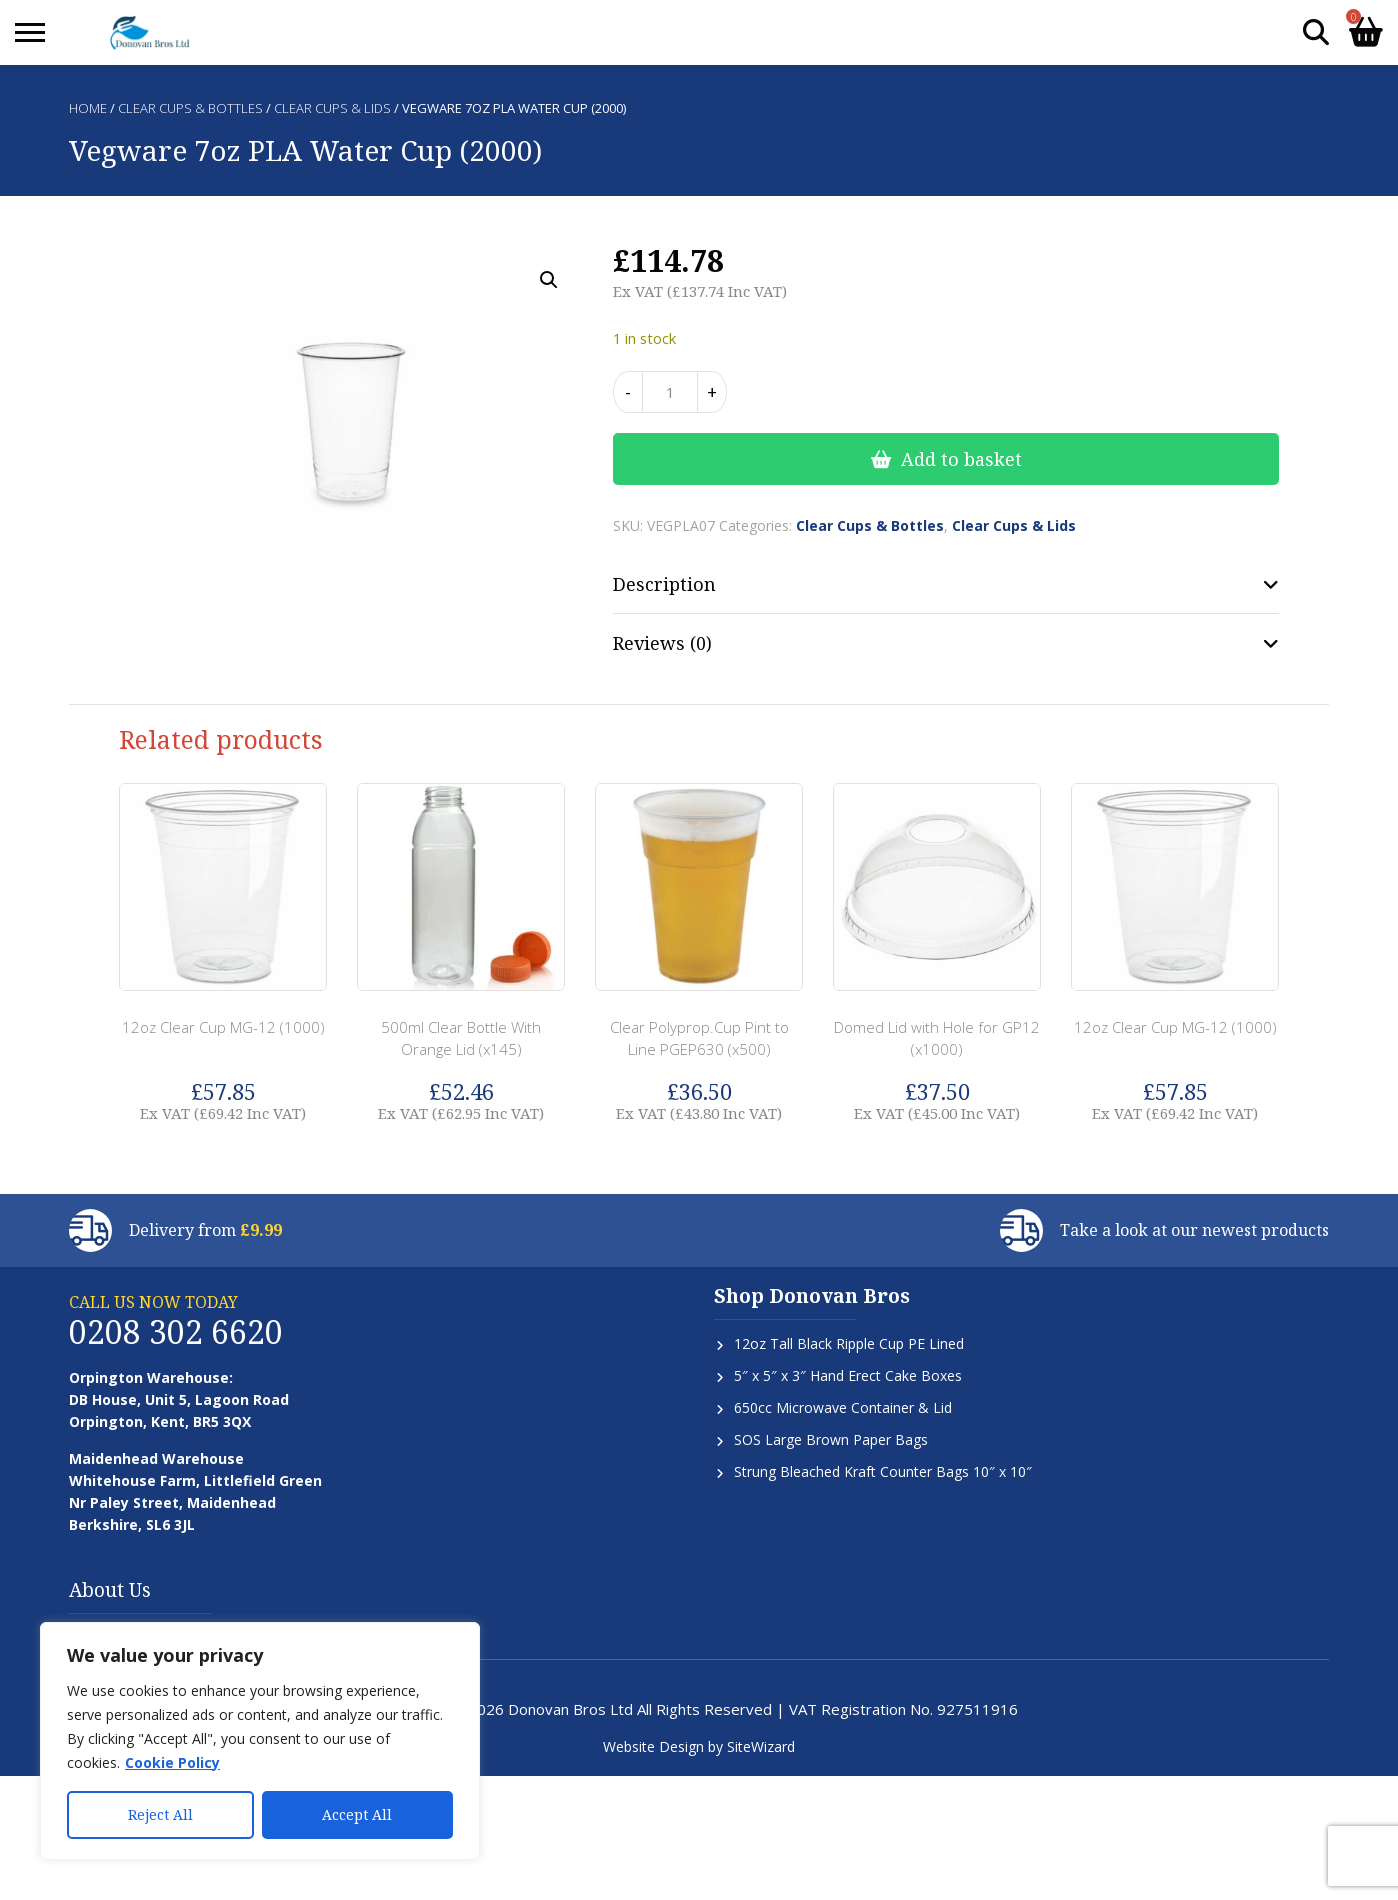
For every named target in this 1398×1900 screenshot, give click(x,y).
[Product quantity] (670, 392)
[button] (549, 280)
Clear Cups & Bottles (190, 108)
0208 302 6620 (176, 1331)
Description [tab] (664, 584)
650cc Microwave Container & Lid (843, 1407)
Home (88, 108)
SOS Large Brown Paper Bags (831, 1439)
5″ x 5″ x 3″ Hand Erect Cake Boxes (848, 1375)
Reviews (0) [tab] (662, 643)
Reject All (160, 1814)
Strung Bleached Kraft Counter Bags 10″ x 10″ (883, 1471)
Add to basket (961, 459)
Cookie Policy (172, 1762)
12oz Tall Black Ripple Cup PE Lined (849, 1343)
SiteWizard (761, 1746)
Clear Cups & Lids (332, 108)
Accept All (357, 1814)
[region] (260, 1741)
